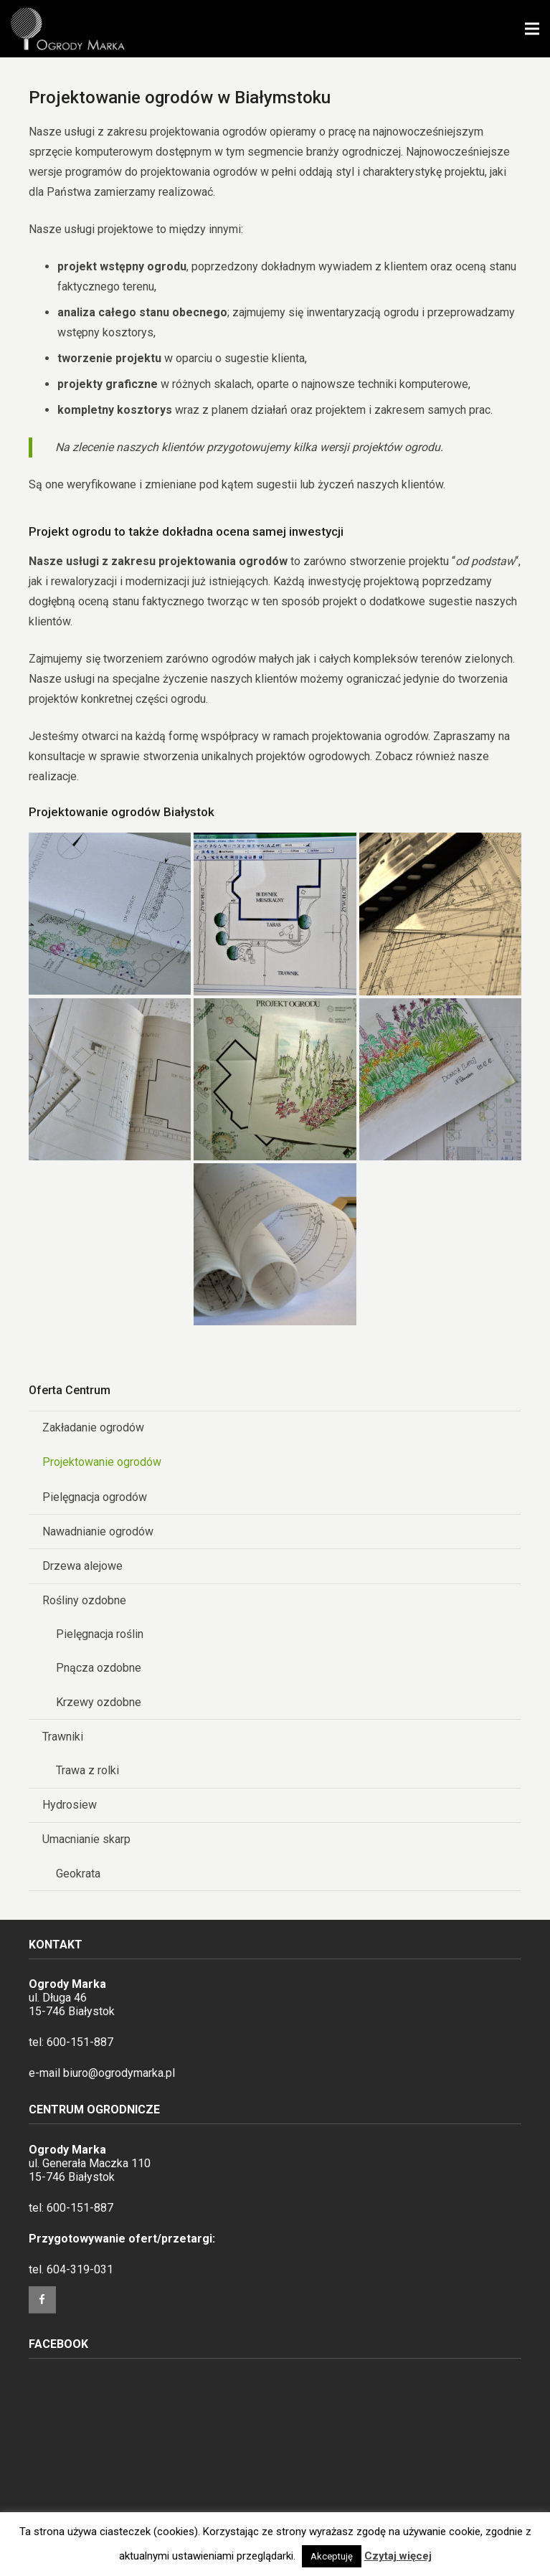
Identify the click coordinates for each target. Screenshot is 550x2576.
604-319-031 (80, 2269)
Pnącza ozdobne (98, 1668)
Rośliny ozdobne (84, 1600)
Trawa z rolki (87, 1770)
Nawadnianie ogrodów (97, 1531)
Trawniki (62, 1736)
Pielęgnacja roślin (99, 1634)
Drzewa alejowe (82, 1566)
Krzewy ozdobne (98, 1702)
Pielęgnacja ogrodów (94, 1497)
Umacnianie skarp (86, 1839)
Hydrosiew (69, 1805)
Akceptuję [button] (331, 2556)
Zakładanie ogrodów (93, 1427)
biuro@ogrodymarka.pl (119, 2073)
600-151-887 (80, 2042)
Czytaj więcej (398, 2555)
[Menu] (532, 29)
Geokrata (78, 1873)
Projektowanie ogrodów (101, 1462)
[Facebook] (42, 2300)
